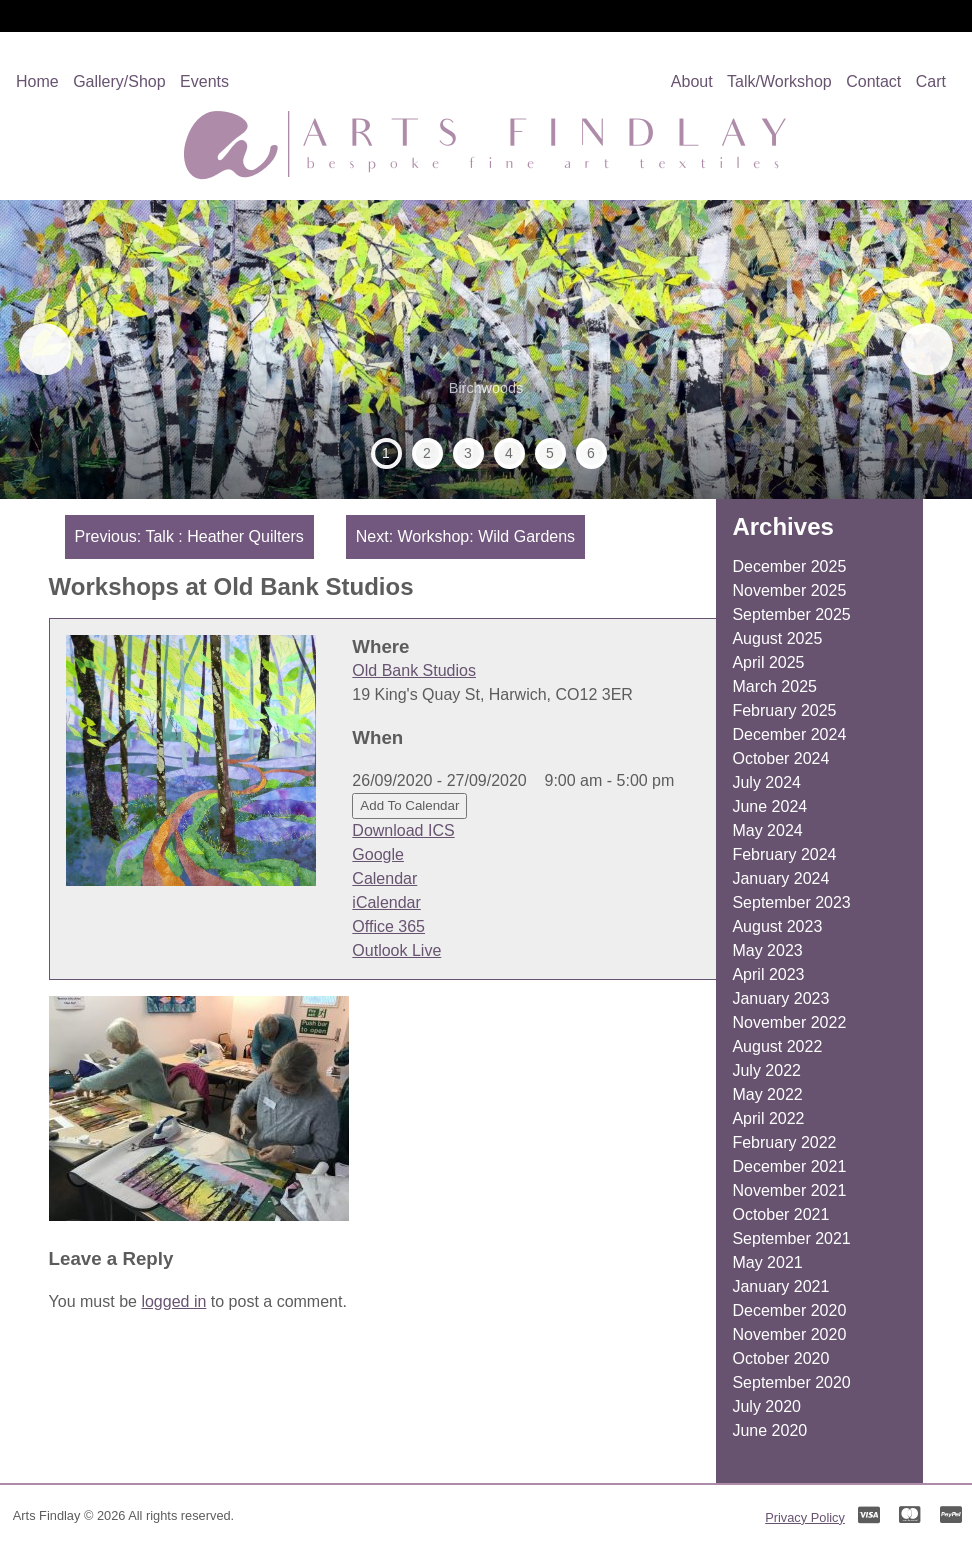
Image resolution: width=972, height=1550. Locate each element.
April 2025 (768, 662)
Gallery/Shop (119, 81)
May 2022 (767, 1094)
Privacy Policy (805, 1517)
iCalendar (386, 902)
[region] (486, 349)
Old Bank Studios (414, 670)
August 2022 (777, 1046)
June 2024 (769, 806)
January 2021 (780, 1286)
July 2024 (766, 782)
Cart (931, 81)
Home (37, 81)
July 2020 (766, 1406)
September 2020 (791, 1382)
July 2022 (766, 1070)
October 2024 (780, 758)
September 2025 (791, 614)
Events (204, 81)
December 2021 (789, 1166)
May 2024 (767, 830)
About (692, 81)
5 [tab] (550, 453)
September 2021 (791, 1238)
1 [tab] (386, 453)
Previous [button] (54, 349)
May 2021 (767, 1262)
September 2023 (791, 902)
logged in (173, 1301)
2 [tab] (427, 453)
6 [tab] (591, 453)
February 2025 (784, 710)
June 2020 (769, 1430)
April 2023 (768, 974)
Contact (873, 81)
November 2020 (789, 1334)
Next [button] (918, 349)
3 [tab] (468, 453)
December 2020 (789, 1310)
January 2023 (780, 998)
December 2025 (789, 566)
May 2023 (767, 950)
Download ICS (403, 830)
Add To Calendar (409, 805)
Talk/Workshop (779, 81)
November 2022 (789, 1022)
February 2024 (784, 854)
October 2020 (780, 1358)
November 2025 (789, 590)
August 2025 (777, 638)
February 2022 (784, 1142)
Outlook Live (396, 950)
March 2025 (774, 686)
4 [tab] (509, 453)
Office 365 (388, 926)
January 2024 (780, 878)
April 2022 (768, 1118)
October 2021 (780, 1214)
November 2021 (789, 1190)
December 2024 (789, 734)
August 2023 (777, 926)
